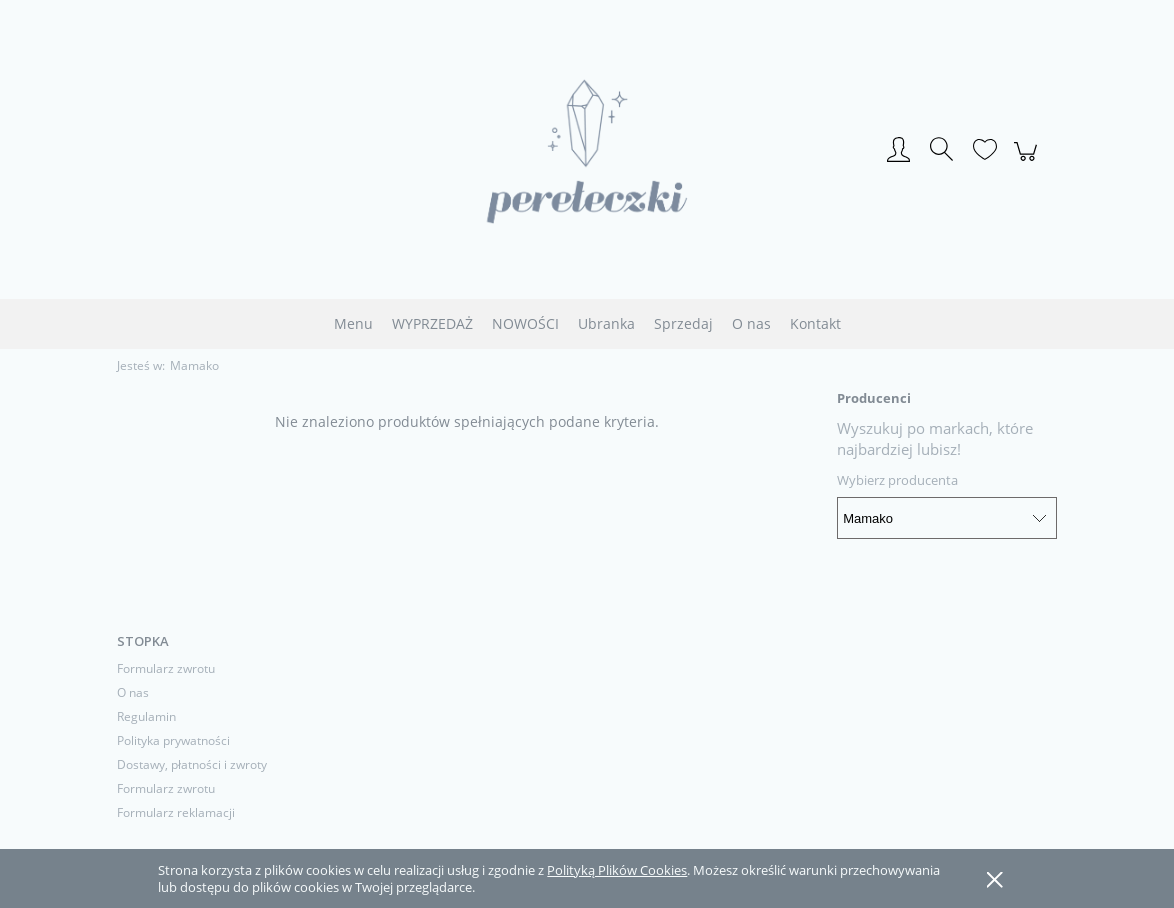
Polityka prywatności (173, 740)
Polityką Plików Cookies (617, 870)
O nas (133, 692)
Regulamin (146, 716)
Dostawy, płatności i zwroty (192, 764)
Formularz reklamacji (176, 812)
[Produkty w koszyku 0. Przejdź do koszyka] (1028, 162)
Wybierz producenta (897, 480)
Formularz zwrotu (166, 668)
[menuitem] (353, 323)
